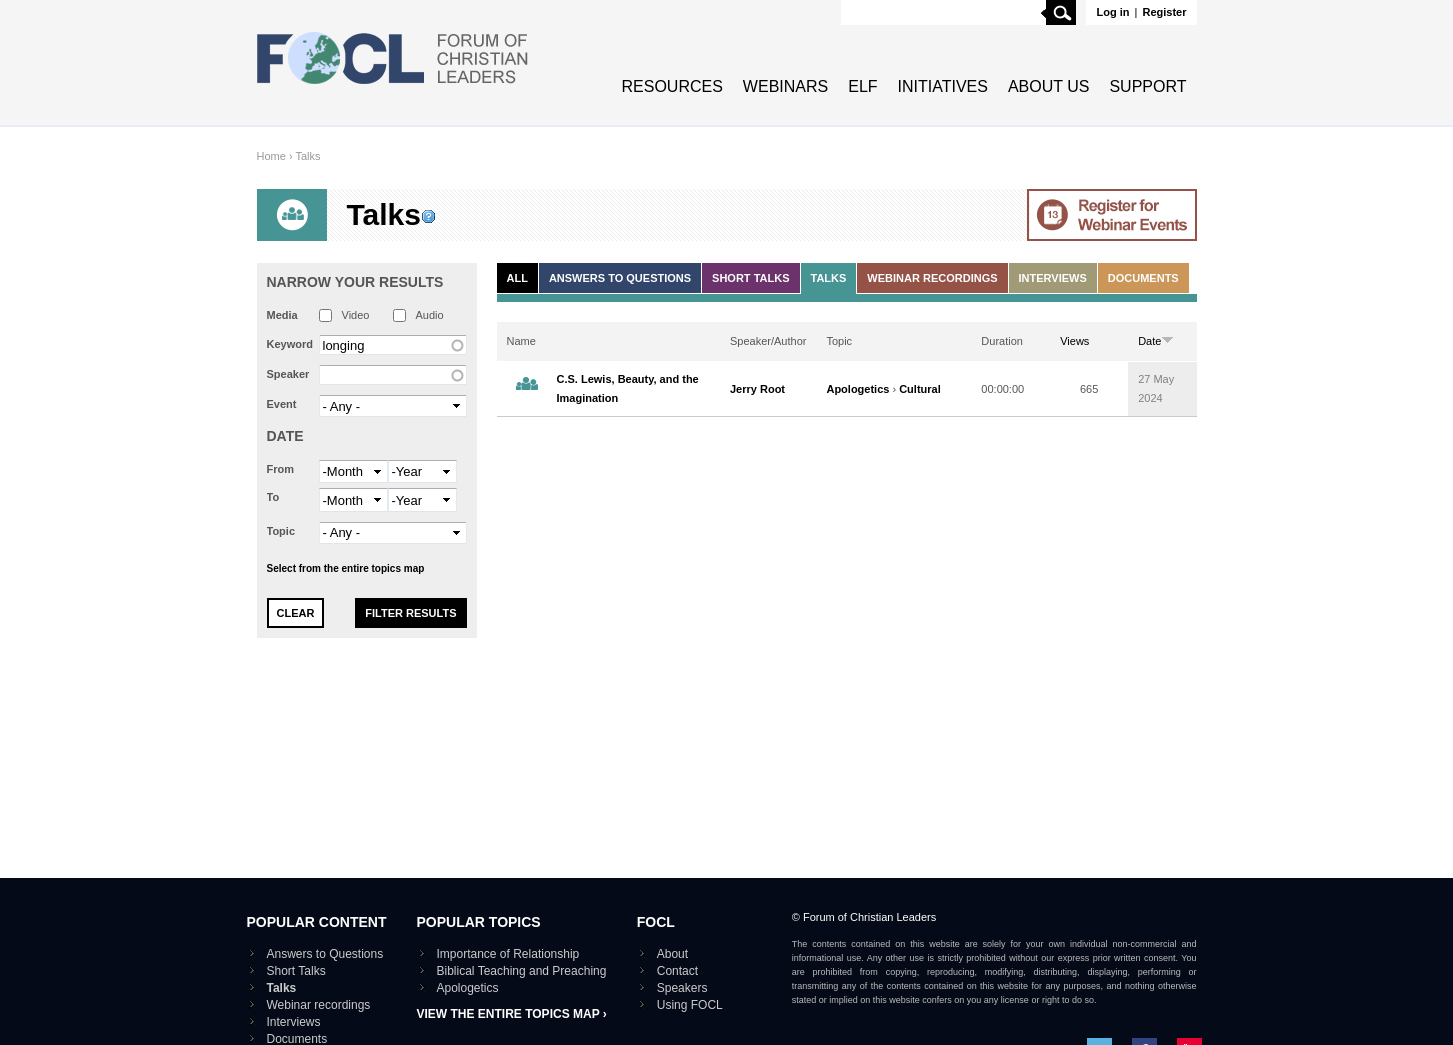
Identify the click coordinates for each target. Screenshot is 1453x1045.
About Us (1049, 86)
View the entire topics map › (512, 1014)
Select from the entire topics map (346, 568)
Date (285, 436)
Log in (1112, 12)
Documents (1143, 278)
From (281, 469)
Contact (677, 971)
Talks (307, 156)
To (273, 497)
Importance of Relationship (508, 954)
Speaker (288, 374)
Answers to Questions (620, 278)
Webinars (785, 86)
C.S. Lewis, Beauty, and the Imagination (628, 388)
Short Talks (750, 278)
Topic (281, 531)
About (672, 954)
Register (1164, 12)
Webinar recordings (932, 278)
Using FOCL (690, 1005)
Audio (430, 315)
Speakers (682, 988)
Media (282, 315)
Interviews (1053, 278)
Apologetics (857, 389)
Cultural (920, 389)
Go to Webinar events (1112, 215)
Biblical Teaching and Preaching (522, 971)
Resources (672, 86)
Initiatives (943, 86)
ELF (862, 86)
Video (356, 315)
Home (271, 156)
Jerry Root (757, 389)
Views (1074, 341)
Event (282, 404)
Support (1147, 86)
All (517, 278)
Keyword (290, 344)
